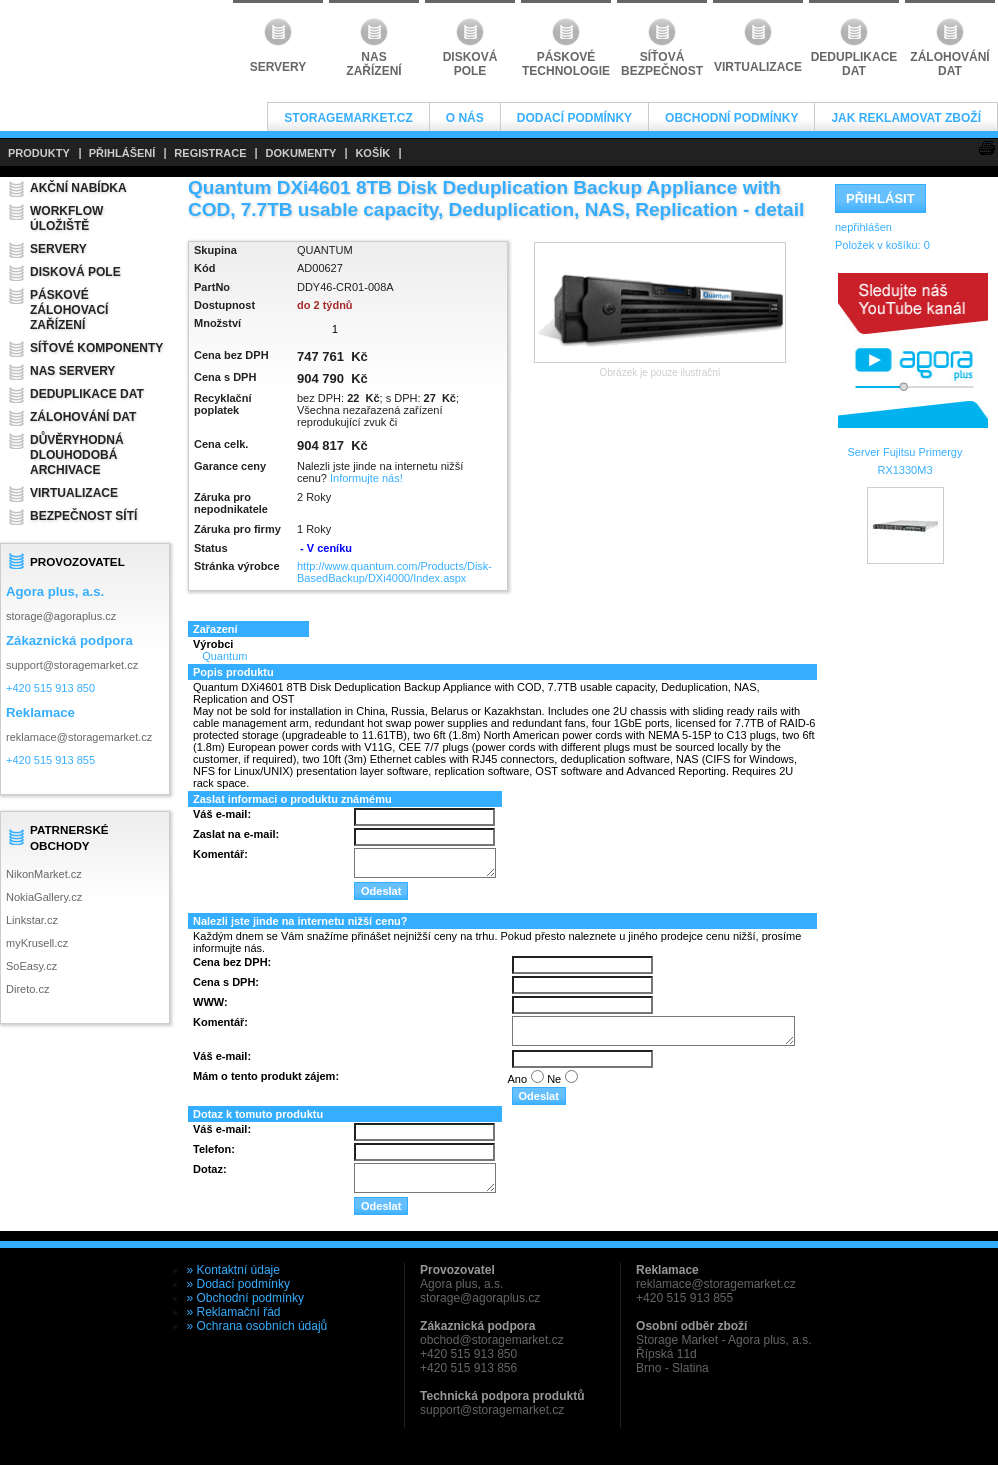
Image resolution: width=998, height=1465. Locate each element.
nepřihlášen (863, 227)
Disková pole (75, 272)
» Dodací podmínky (238, 1284)
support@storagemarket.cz (72, 665)
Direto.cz (27, 989)
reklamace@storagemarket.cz (79, 737)
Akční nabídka (78, 188)
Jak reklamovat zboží (906, 118)
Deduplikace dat (87, 394)
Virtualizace (74, 493)
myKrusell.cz (37, 943)
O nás (465, 118)
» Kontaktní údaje (233, 1270)
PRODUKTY (39, 153)
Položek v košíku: (882, 245)
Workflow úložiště (66, 218)
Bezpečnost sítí (83, 516)
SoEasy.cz (31, 966)
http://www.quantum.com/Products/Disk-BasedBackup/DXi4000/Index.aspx (394, 572)
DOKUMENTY (300, 153)
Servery (58, 249)
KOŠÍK (372, 153)
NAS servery (72, 371)
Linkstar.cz (32, 920)
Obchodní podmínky (731, 118)
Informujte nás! (366, 478)
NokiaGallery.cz (44, 897)
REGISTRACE (210, 153)
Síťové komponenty (96, 348)
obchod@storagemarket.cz (492, 1340)
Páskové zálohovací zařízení (69, 310)
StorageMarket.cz (348, 118)
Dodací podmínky (574, 118)
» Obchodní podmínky (245, 1298)
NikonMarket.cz (44, 874)
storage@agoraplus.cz (61, 616)
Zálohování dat (83, 417)
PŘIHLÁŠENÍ (122, 153)
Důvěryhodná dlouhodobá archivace (77, 455)
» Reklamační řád (234, 1312)
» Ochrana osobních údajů (257, 1326)
